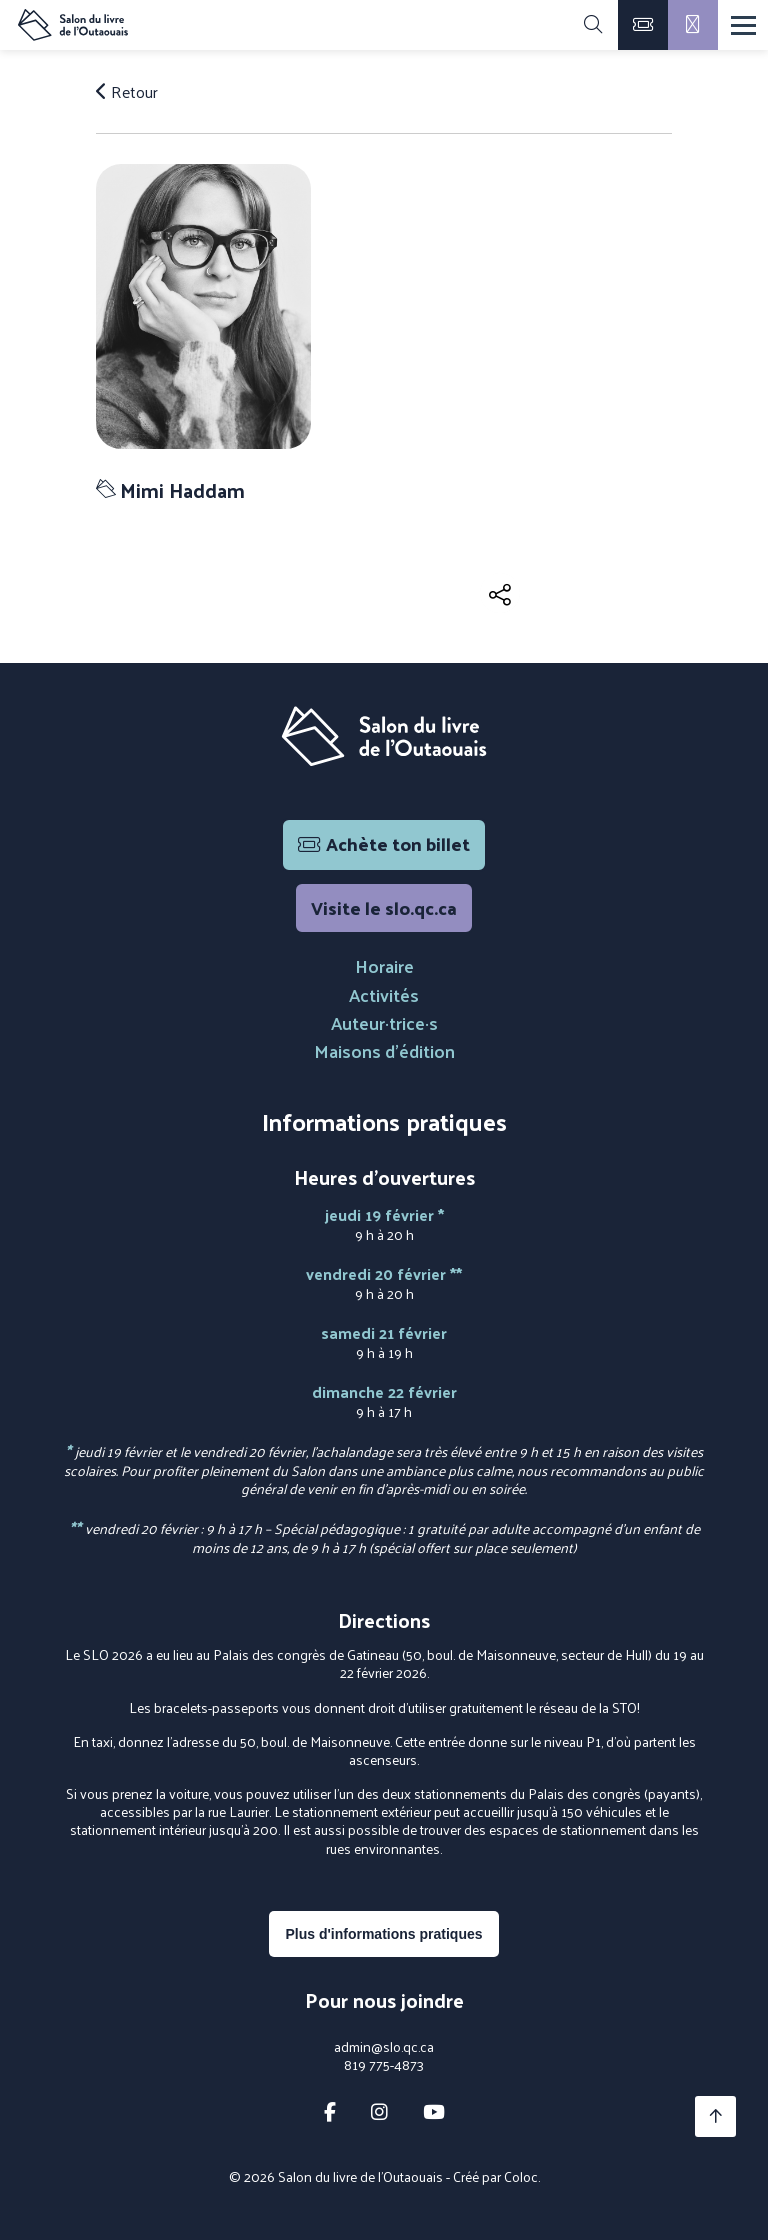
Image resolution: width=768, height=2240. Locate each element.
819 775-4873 (384, 2065)
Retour (127, 92)
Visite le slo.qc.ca (384, 907)
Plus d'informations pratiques (383, 1934)
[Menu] (743, 25)
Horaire (384, 965)
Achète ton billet (384, 843)
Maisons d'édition (384, 1050)
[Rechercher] (593, 25)
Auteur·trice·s (384, 1022)
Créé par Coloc (495, 2176)
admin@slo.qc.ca (384, 2047)
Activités (384, 994)
